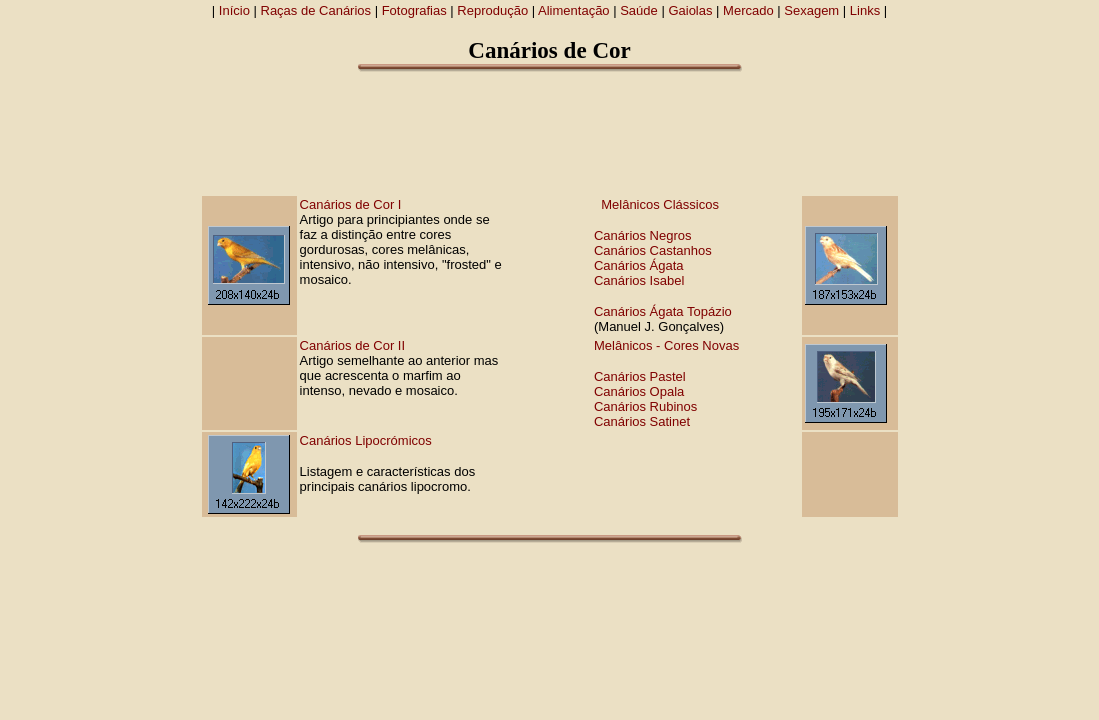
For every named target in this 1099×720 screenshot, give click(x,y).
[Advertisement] (550, 133)
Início (234, 10)
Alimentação (574, 10)
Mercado (748, 10)
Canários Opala (639, 391)
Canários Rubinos (645, 406)
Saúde (639, 10)
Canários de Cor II (353, 345)
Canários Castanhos (653, 250)
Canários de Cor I (351, 204)
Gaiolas (690, 10)
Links (865, 10)
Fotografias (414, 10)
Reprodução (492, 10)
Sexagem (811, 10)
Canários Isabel (639, 280)
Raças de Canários (316, 10)
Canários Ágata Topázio (663, 311)
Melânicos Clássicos (660, 204)
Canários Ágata (639, 265)
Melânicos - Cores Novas (666, 345)
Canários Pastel (640, 376)
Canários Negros (643, 235)
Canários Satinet (642, 421)
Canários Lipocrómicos (366, 440)
